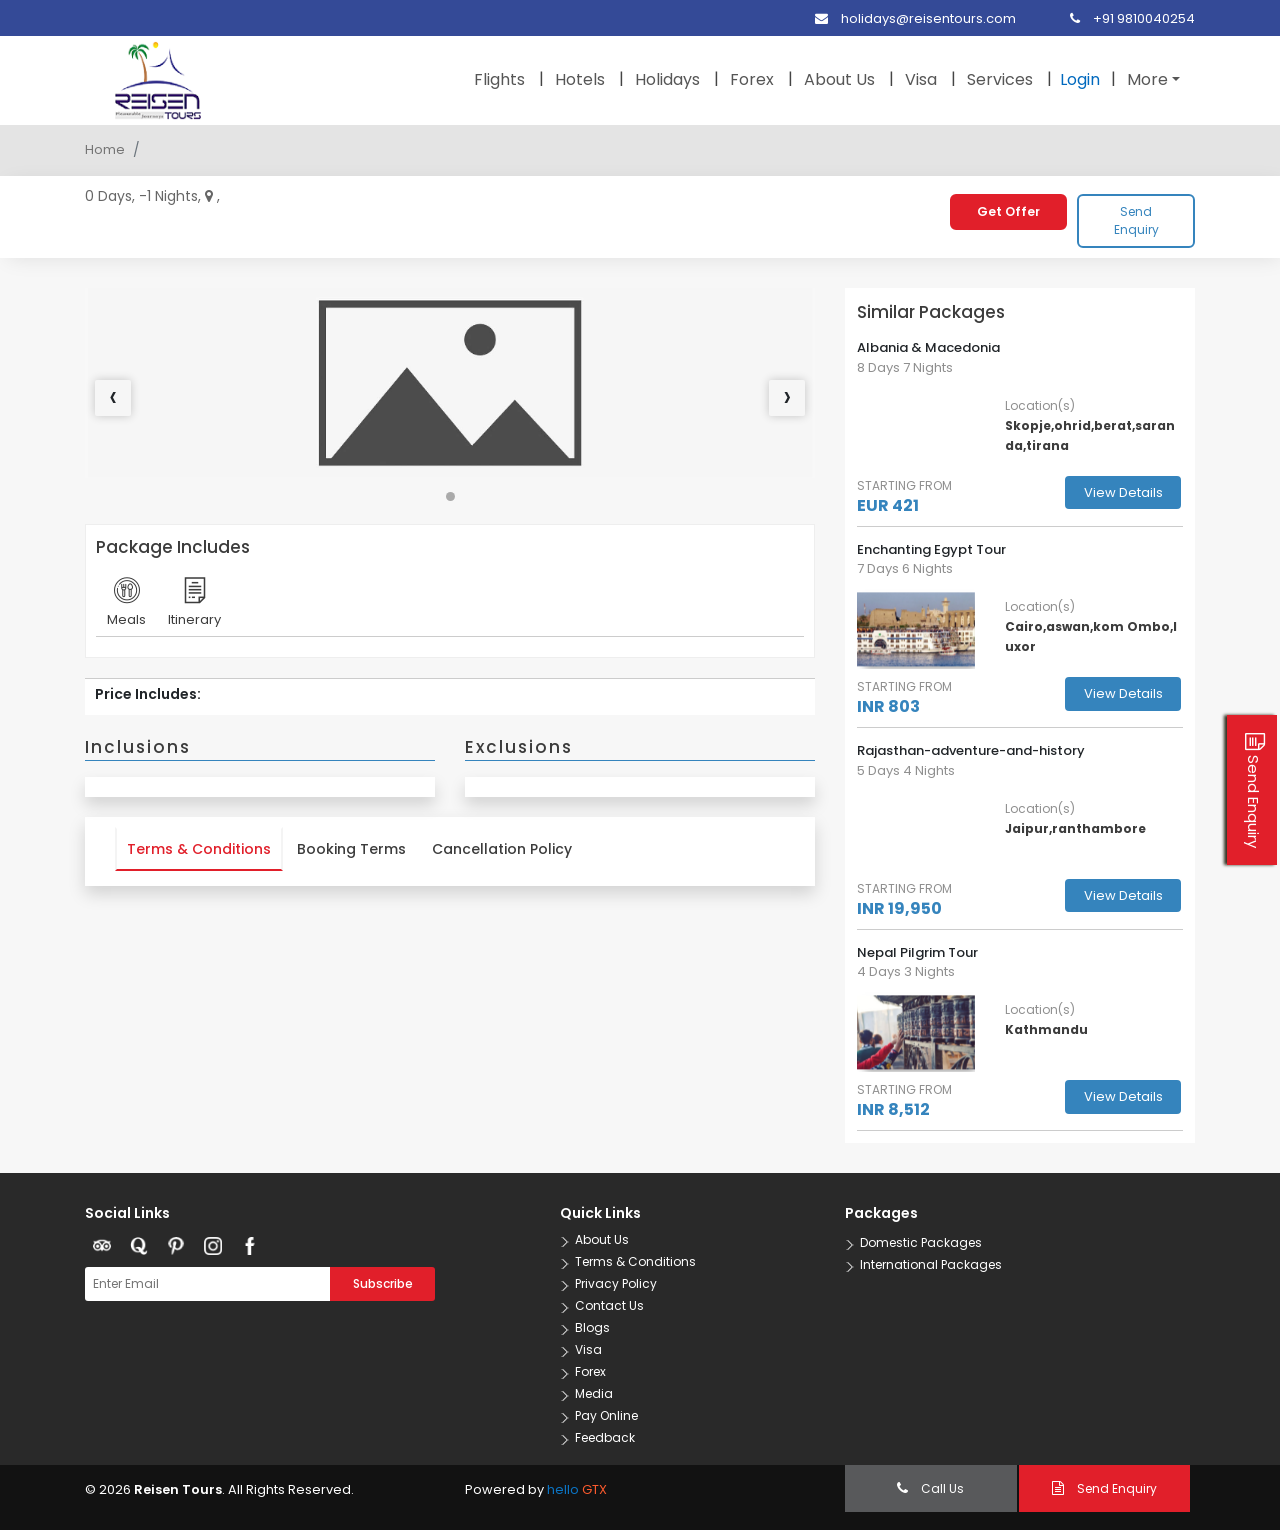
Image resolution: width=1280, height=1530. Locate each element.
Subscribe (383, 1283)
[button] (450, 496)
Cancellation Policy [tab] (502, 849)
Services (1000, 79)
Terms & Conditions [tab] (199, 849)
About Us (839, 79)
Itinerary (194, 607)
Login (1080, 79)
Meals (126, 607)
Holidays (667, 79)
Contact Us (609, 1305)
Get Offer (1008, 211)
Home (105, 149)
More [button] (1147, 79)
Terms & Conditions (635, 1261)
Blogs (592, 1327)
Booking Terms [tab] (351, 849)
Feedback (605, 1437)
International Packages (931, 1264)
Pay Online (606, 1415)
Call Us (930, 1488)
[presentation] (113, 398)
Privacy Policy (616, 1283)
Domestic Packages (921, 1242)
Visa (921, 79)
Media (594, 1393)
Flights (499, 79)
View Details (1123, 492)
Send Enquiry (1136, 220)
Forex (752, 79)
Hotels (580, 79)
